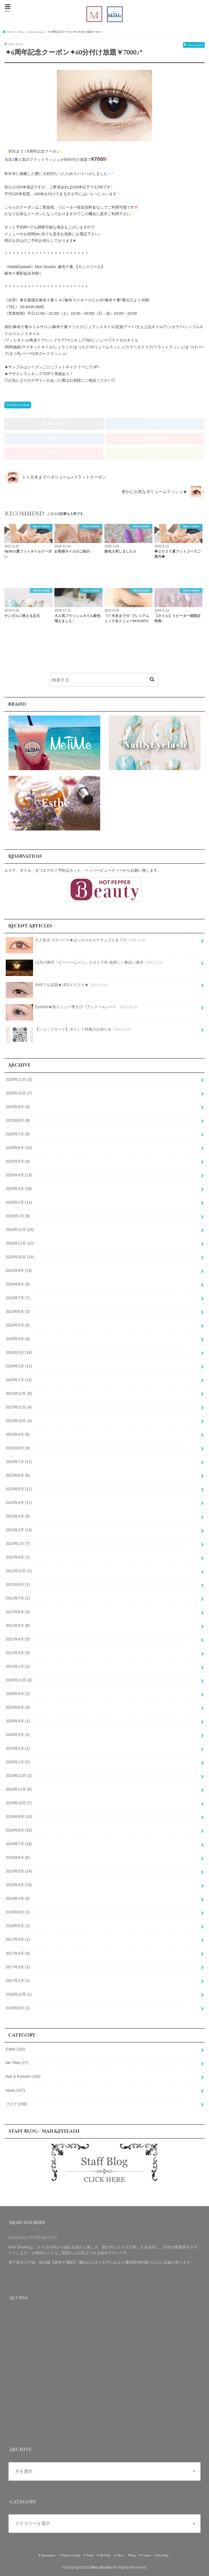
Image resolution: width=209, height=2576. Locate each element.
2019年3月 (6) (18, 1898)
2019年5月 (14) (19, 1871)
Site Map (162, 2555)
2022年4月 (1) (18, 1557)
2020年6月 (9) (18, 1707)
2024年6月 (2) (18, 1311)
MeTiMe (105, 2555)
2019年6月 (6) (18, 1857)
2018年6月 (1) (18, 1912)
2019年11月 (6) (19, 1789)
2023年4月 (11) (19, 1502)
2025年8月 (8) (18, 1120)
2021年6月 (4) (18, 1612)
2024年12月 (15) (20, 1229)
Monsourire (48, 2555)
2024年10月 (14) (20, 1257)
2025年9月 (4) (18, 1107)
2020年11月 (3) (19, 1680)
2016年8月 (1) (18, 2008)
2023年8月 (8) (18, 1448)
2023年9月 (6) (18, 1434)
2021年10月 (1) (19, 1571)
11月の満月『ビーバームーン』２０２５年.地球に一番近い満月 (85, 964)
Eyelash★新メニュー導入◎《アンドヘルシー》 (72, 1009)
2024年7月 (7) (18, 1298)
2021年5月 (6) (18, 1625)
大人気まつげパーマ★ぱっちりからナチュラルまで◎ (76, 942)
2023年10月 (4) (19, 1420)
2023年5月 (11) (19, 1489)
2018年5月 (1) (18, 1926)
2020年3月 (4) (18, 1734)
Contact (146, 2555)
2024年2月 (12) (19, 1366)
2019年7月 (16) (19, 1844)
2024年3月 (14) (19, 1352)
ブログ (16, 2104)
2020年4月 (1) (18, 1721)
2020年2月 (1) (18, 1748)
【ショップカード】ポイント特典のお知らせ (69, 1031)
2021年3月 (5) (18, 1653)
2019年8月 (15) (19, 1830)
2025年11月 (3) (19, 1079)
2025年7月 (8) (18, 1134)
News (15, 2090)
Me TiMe (17, 2063)
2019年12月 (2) (19, 1775)
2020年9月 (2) (18, 1693)
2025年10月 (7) (19, 1093)
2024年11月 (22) (20, 1243)
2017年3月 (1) (18, 1967)
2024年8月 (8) (18, 1284)
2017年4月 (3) (18, 1953)
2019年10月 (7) (19, 1803)
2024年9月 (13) (19, 1270)
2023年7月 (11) (19, 1461)
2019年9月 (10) (19, 1816)
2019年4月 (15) (19, 1885)
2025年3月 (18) (19, 1188)
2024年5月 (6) (18, 1325)
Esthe (15, 2049)
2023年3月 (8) (18, 1516)
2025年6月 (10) (19, 1147)
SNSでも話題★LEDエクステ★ (57, 987)
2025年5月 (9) (18, 1161)
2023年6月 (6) (18, 1475)
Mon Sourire (101, 2567)
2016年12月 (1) (19, 1994)
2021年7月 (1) (18, 1598)
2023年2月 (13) (19, 1530)
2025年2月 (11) (19, 1202)
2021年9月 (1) (18, 1584)
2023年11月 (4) (19, 1407)
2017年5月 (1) (18, 1939)
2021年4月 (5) (18, 1639)
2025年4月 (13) (19, 1175)
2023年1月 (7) (18, 1543)
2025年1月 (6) (18, 1216)
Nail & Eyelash (19, 405)
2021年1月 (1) (18, 1666)
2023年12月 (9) (19, 1393)
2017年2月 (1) (18, 1980)
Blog (133, 2555)
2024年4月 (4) (18, 1339)
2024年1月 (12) (19, 1380)
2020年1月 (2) (18, 1762)
